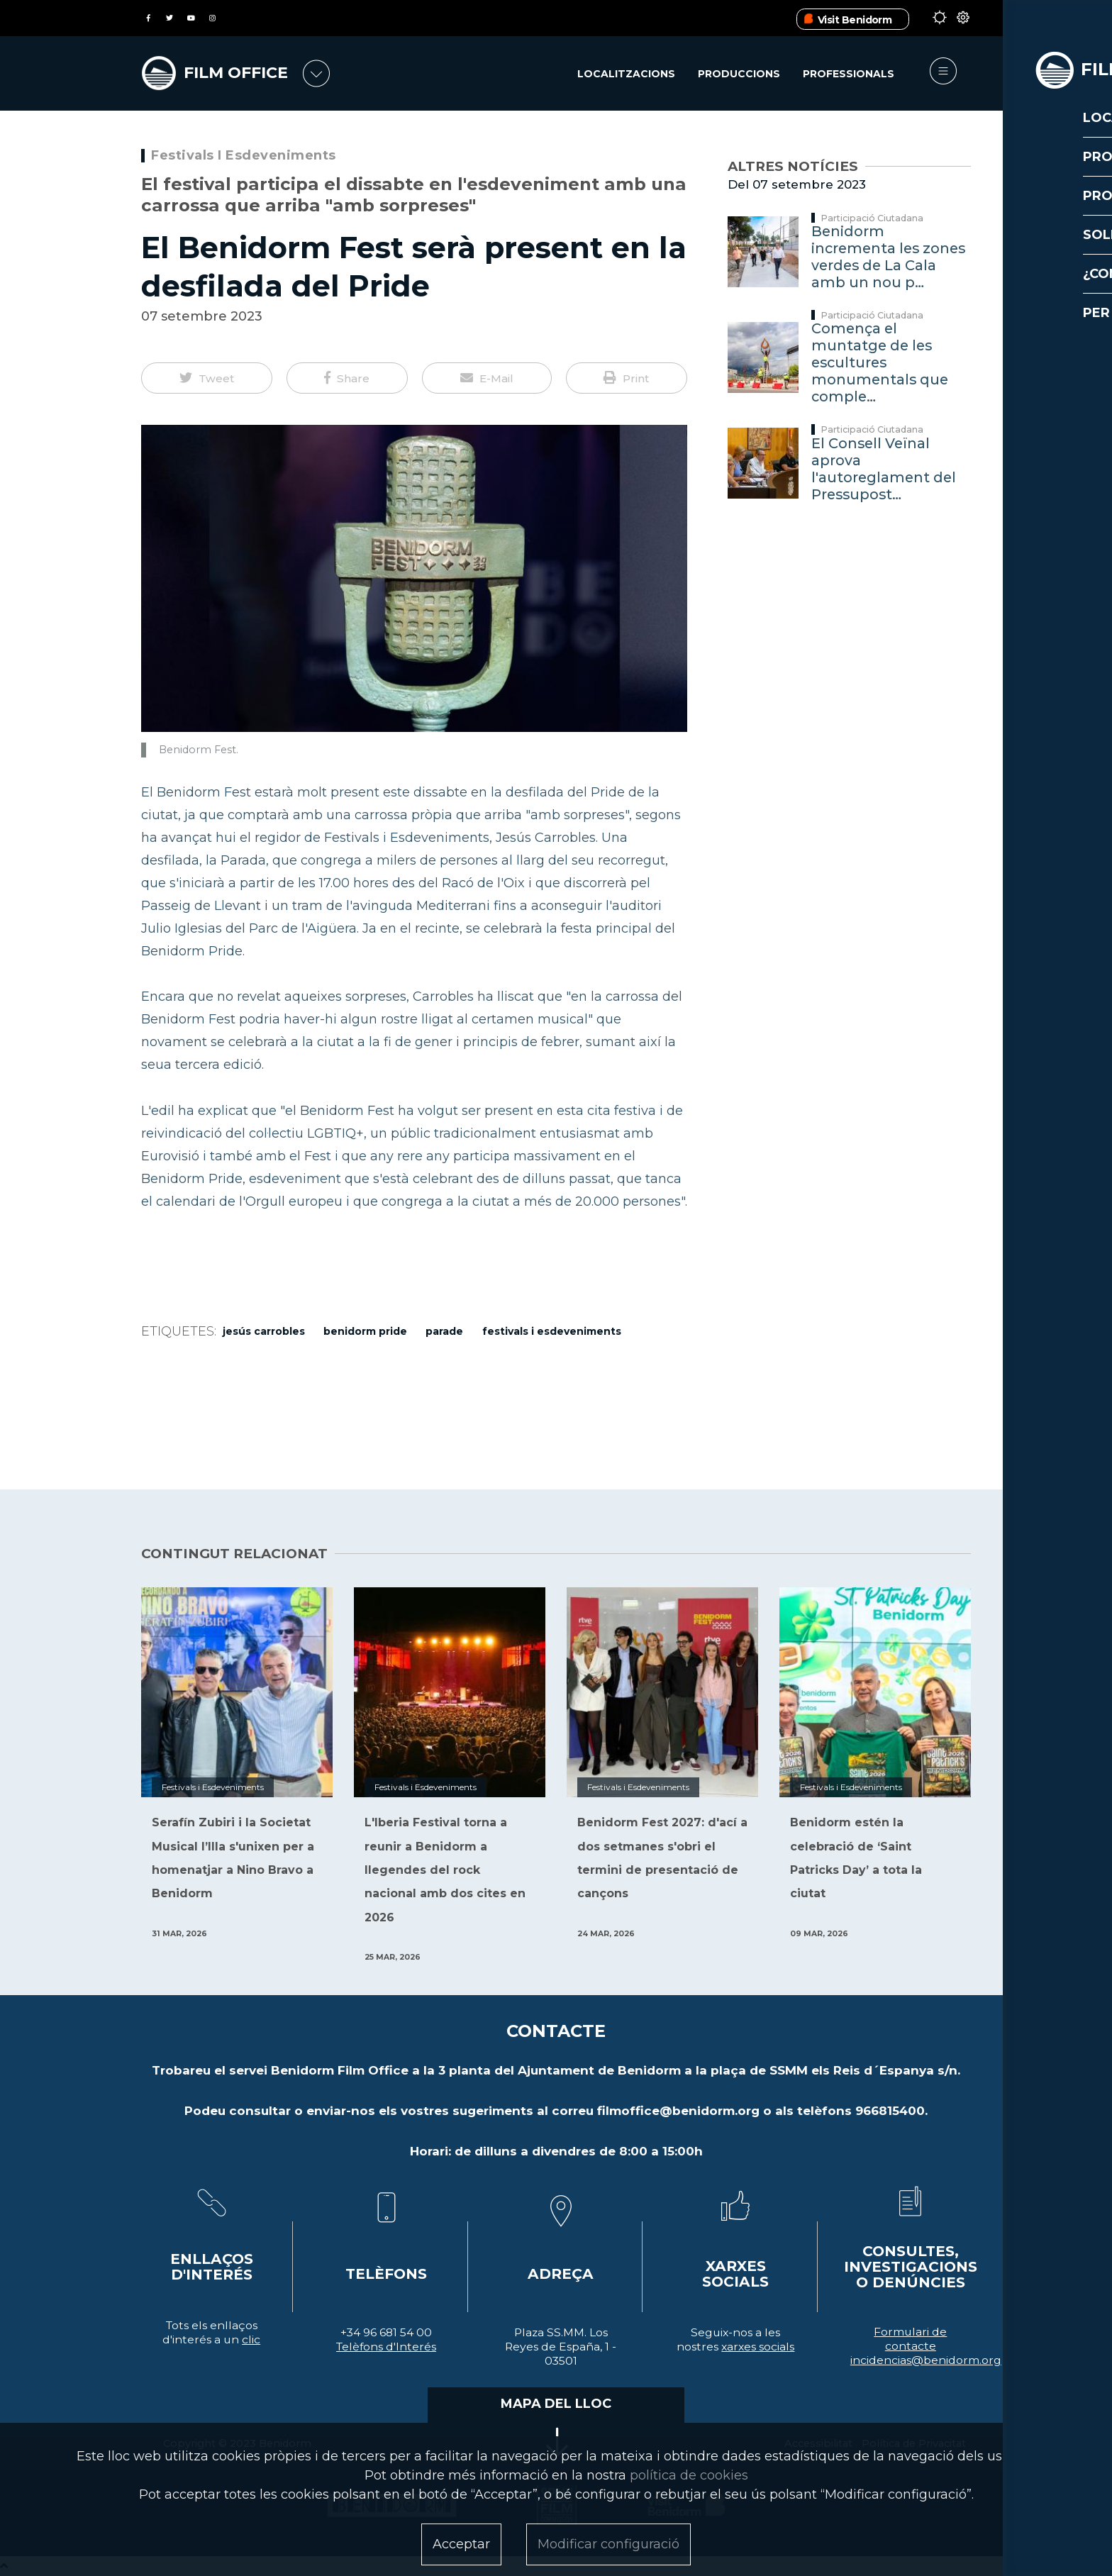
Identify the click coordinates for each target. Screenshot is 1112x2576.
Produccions (738, 74)
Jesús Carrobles (264, 1331)
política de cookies (689, 2475)
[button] (206, 378)
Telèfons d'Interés (386, 2346)
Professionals (848, 74)
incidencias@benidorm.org (925, 2360)
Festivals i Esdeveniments (243, 155)
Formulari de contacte (910, 2339)
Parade (444, 1331)
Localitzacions (625, 74)
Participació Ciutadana (872, 218)
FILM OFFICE (242, 72)
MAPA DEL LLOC (556, 2403)
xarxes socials (757, 2346)
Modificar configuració (608, 2544)
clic (251, 2339)
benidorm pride (365, 1331)
